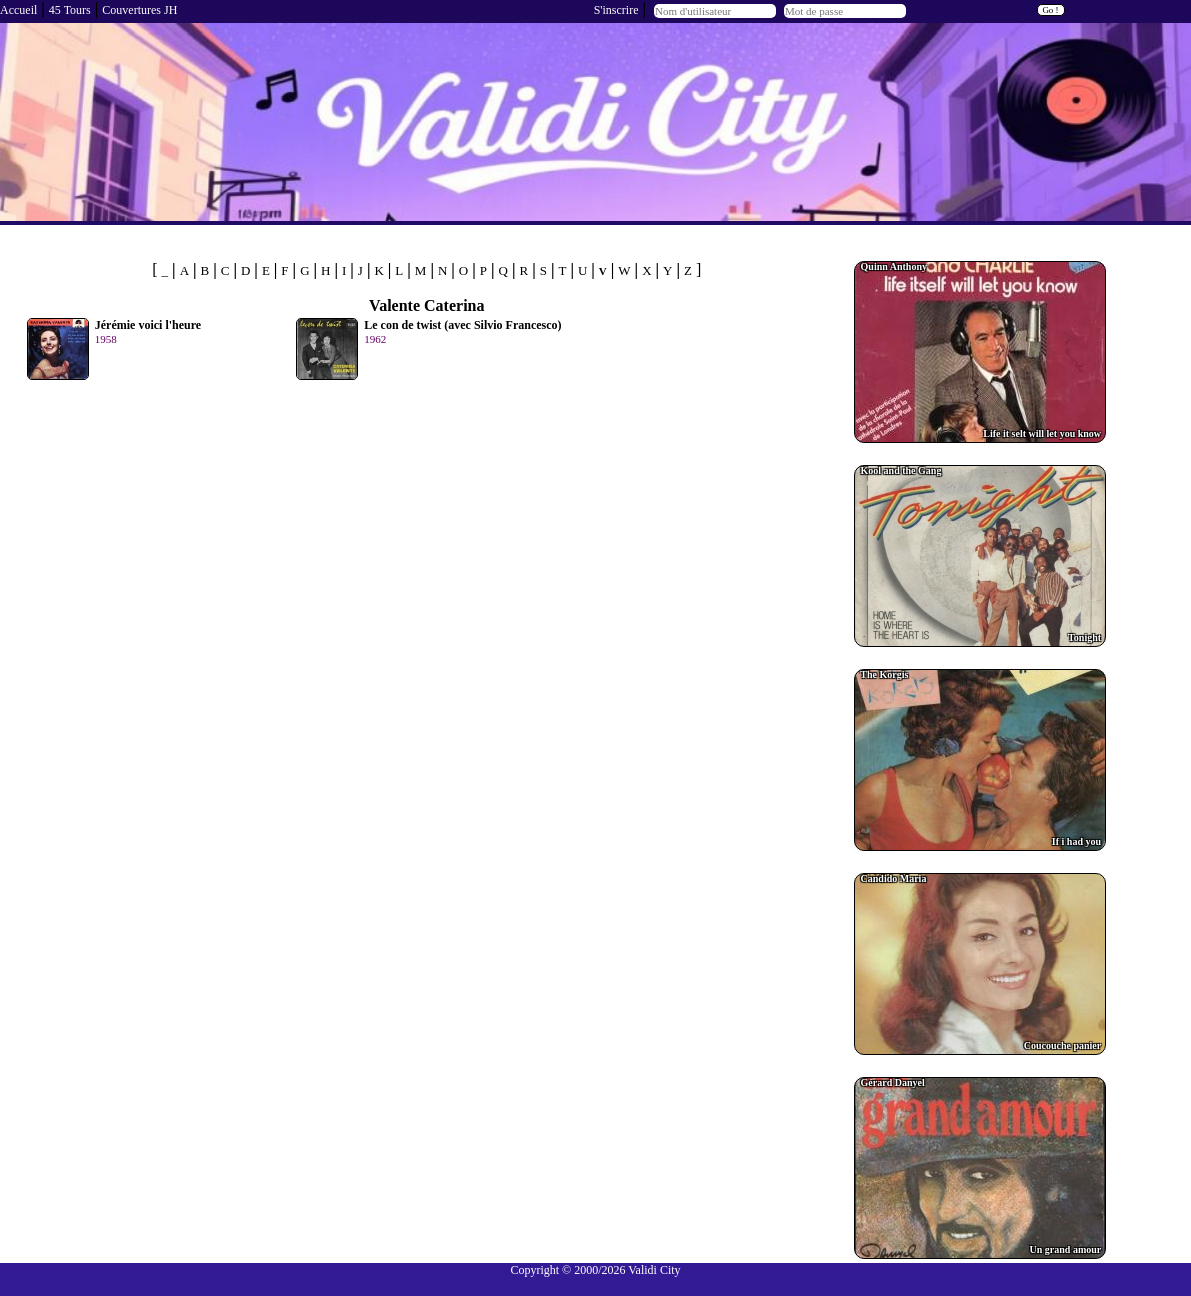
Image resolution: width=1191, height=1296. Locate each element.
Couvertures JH (139, 10)
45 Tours (70, 10)
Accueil (18, 10)
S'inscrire (616, 10)
